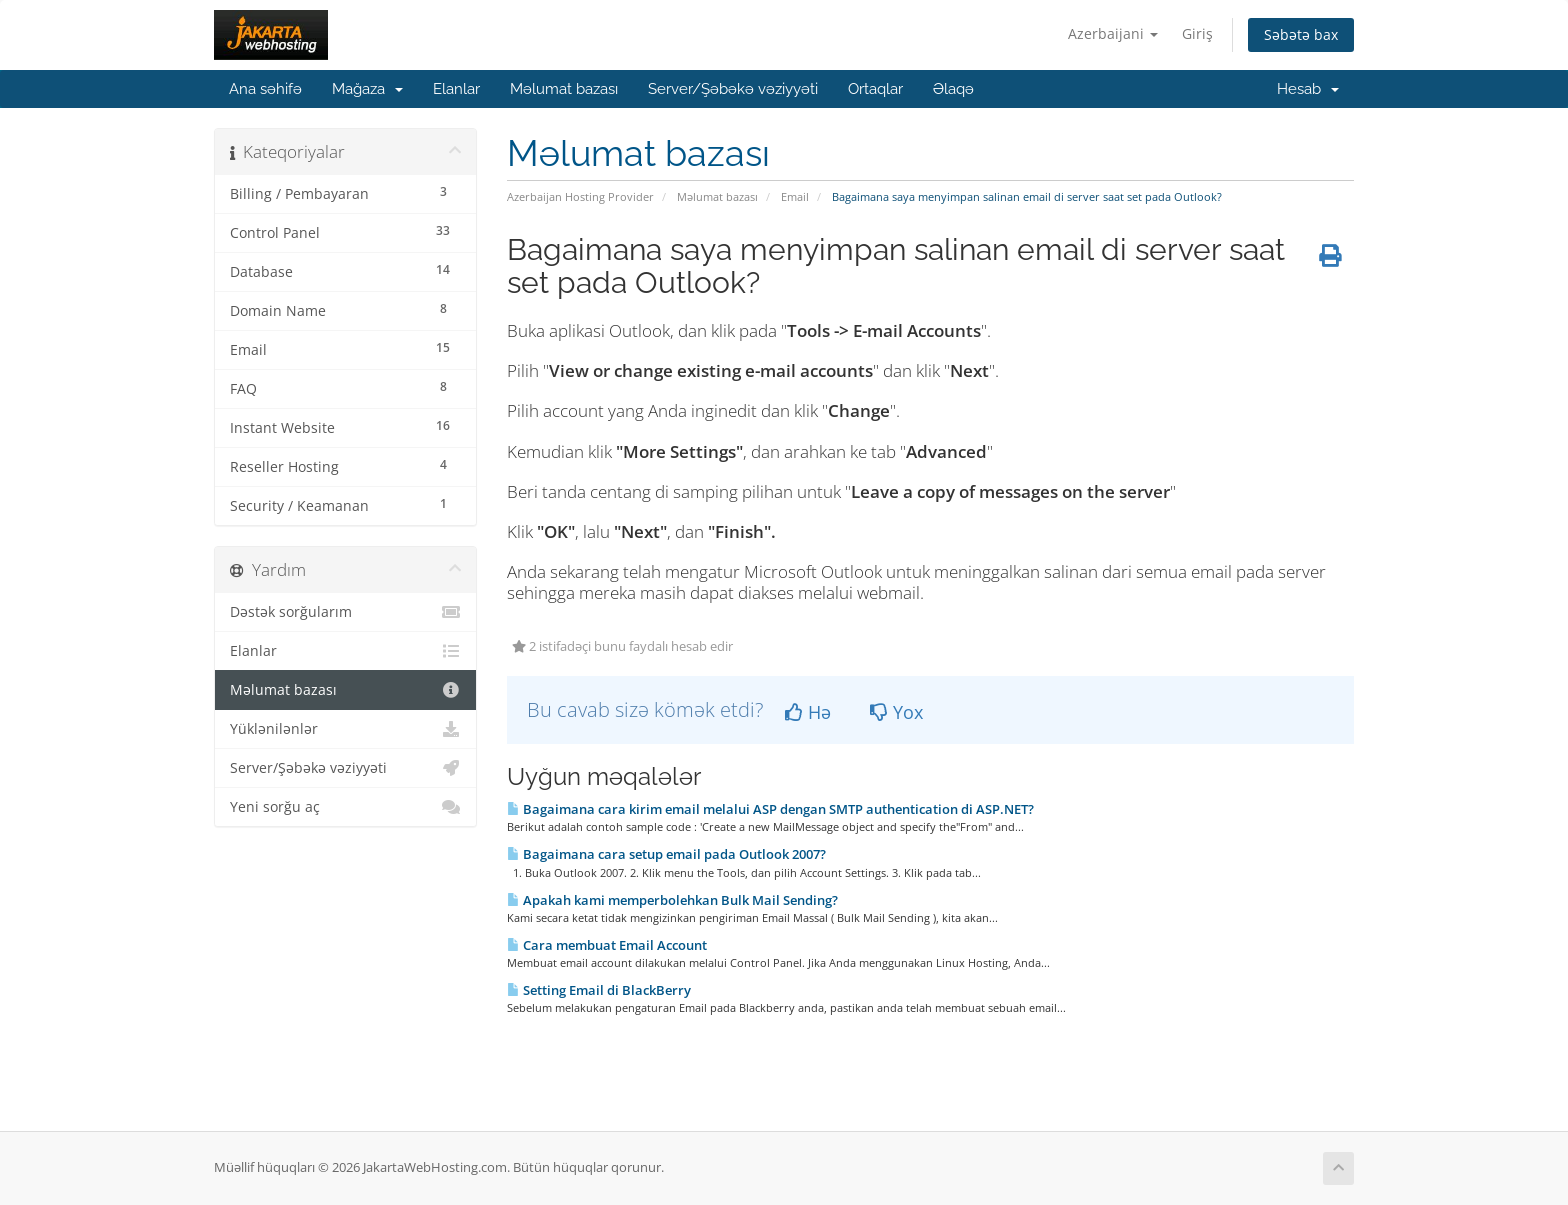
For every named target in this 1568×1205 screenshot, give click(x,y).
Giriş (1197, 33)
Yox (896, 712)
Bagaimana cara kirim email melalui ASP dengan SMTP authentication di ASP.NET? (770, 809)
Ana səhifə (265, 89)
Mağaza (367, 89)
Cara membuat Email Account (607, 945)
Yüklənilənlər (345, 729)
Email (795, 196)
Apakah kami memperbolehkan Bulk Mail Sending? (672, 900)
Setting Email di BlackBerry (599, 990)
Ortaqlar (875, 89)
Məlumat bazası (564, 89)
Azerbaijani (1113, 33)
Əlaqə (953, 89)
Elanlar (456, 89)
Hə (808, 712)
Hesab (1308, 89)
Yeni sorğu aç (345, 807)
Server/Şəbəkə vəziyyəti (733, 89)
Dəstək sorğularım (345, 612)
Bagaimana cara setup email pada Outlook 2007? (666, 854)
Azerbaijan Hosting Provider (580, 196)
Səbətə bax (1301, 34)
